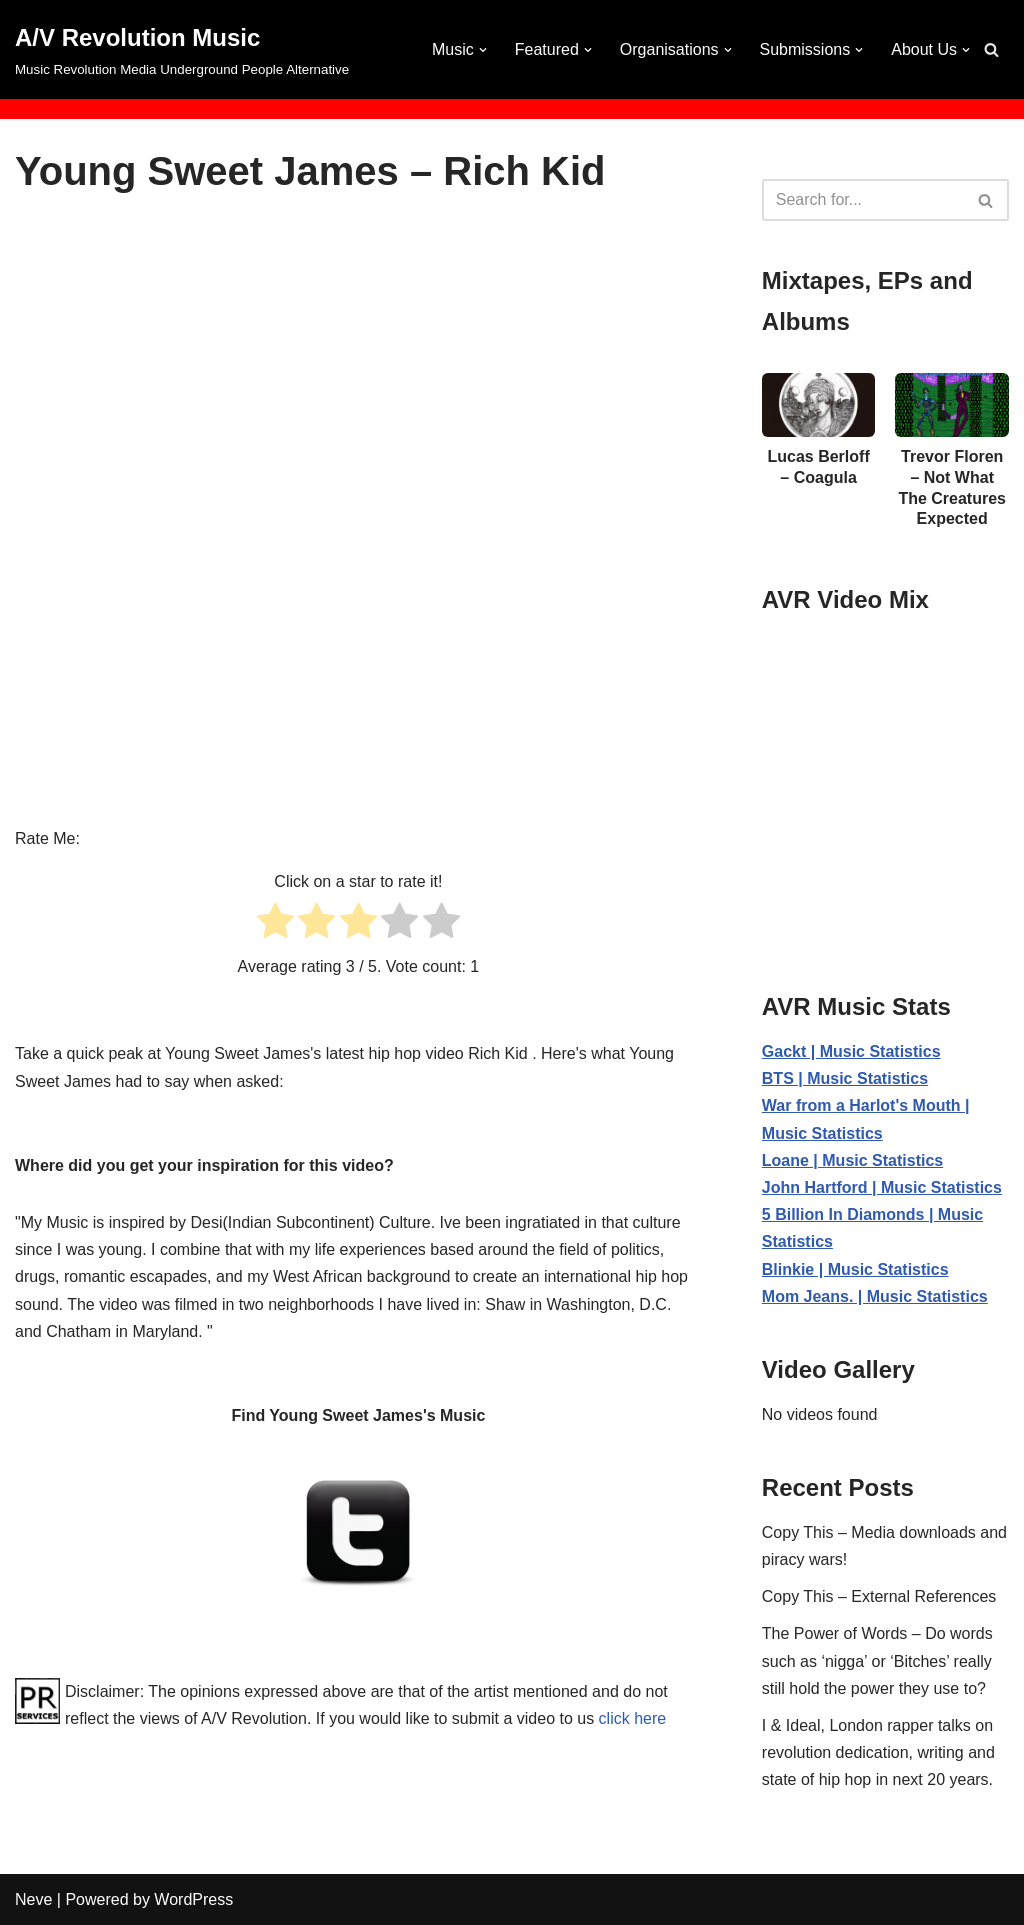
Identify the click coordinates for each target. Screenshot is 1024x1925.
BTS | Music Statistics (845, 1078)
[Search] (991, 49)
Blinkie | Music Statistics (855, 1269)
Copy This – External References (879, 1596)
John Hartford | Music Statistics (882, 1187)
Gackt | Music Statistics (851, 1051)
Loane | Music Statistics (852, 1160)
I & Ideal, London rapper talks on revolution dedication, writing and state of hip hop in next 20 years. (878, 1752)
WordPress (193, 1899)
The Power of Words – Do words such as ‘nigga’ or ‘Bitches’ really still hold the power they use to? (877, 1660)
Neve (33, 1899)
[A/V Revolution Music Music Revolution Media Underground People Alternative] (182, 49)
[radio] (275, 924)
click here (633, 1718)
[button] (483, 50)
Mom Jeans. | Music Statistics (875, 1296)
